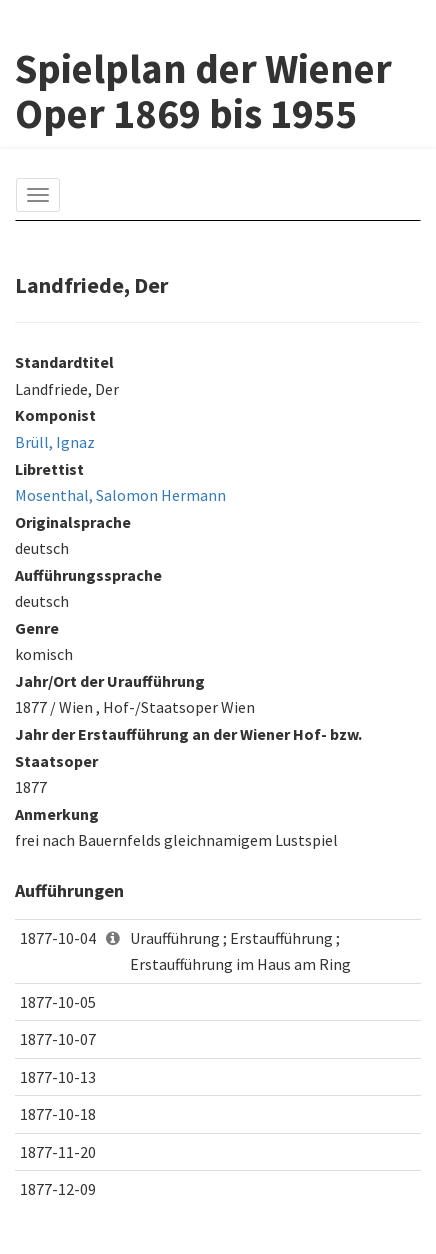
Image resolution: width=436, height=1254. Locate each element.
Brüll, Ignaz (55, 442)
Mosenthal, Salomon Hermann (120, 495)
